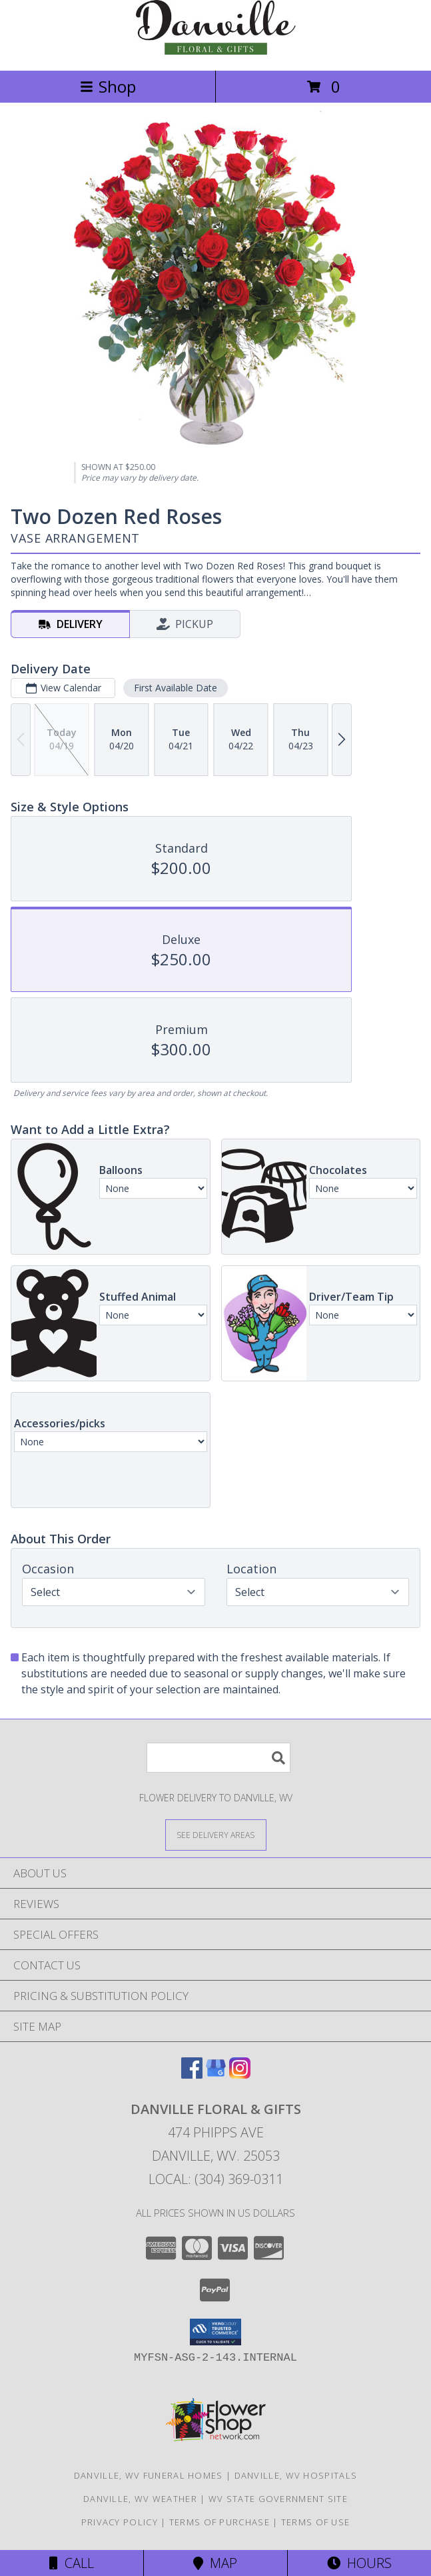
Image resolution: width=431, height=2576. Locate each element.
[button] (215, 2332)
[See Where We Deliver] (215, 1834)
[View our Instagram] (239, 2074)
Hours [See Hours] (359, 2563)
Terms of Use (315, 2522)
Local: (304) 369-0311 (216, 2179)
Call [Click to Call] (71, 2563)
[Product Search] (218, 1758)
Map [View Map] (215, 2563)
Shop (108, 86)
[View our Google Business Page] (215, 2074)
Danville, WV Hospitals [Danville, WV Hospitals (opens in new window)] (296, 2475)
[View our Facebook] (192, 2074)
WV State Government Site (278, 2499)
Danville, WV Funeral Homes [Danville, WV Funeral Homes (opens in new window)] (148, 2475)
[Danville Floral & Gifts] (216, 51)
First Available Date (175, 687)
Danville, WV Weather (140, 2499)
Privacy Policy (119, 2522)
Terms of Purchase (219, 2522)
